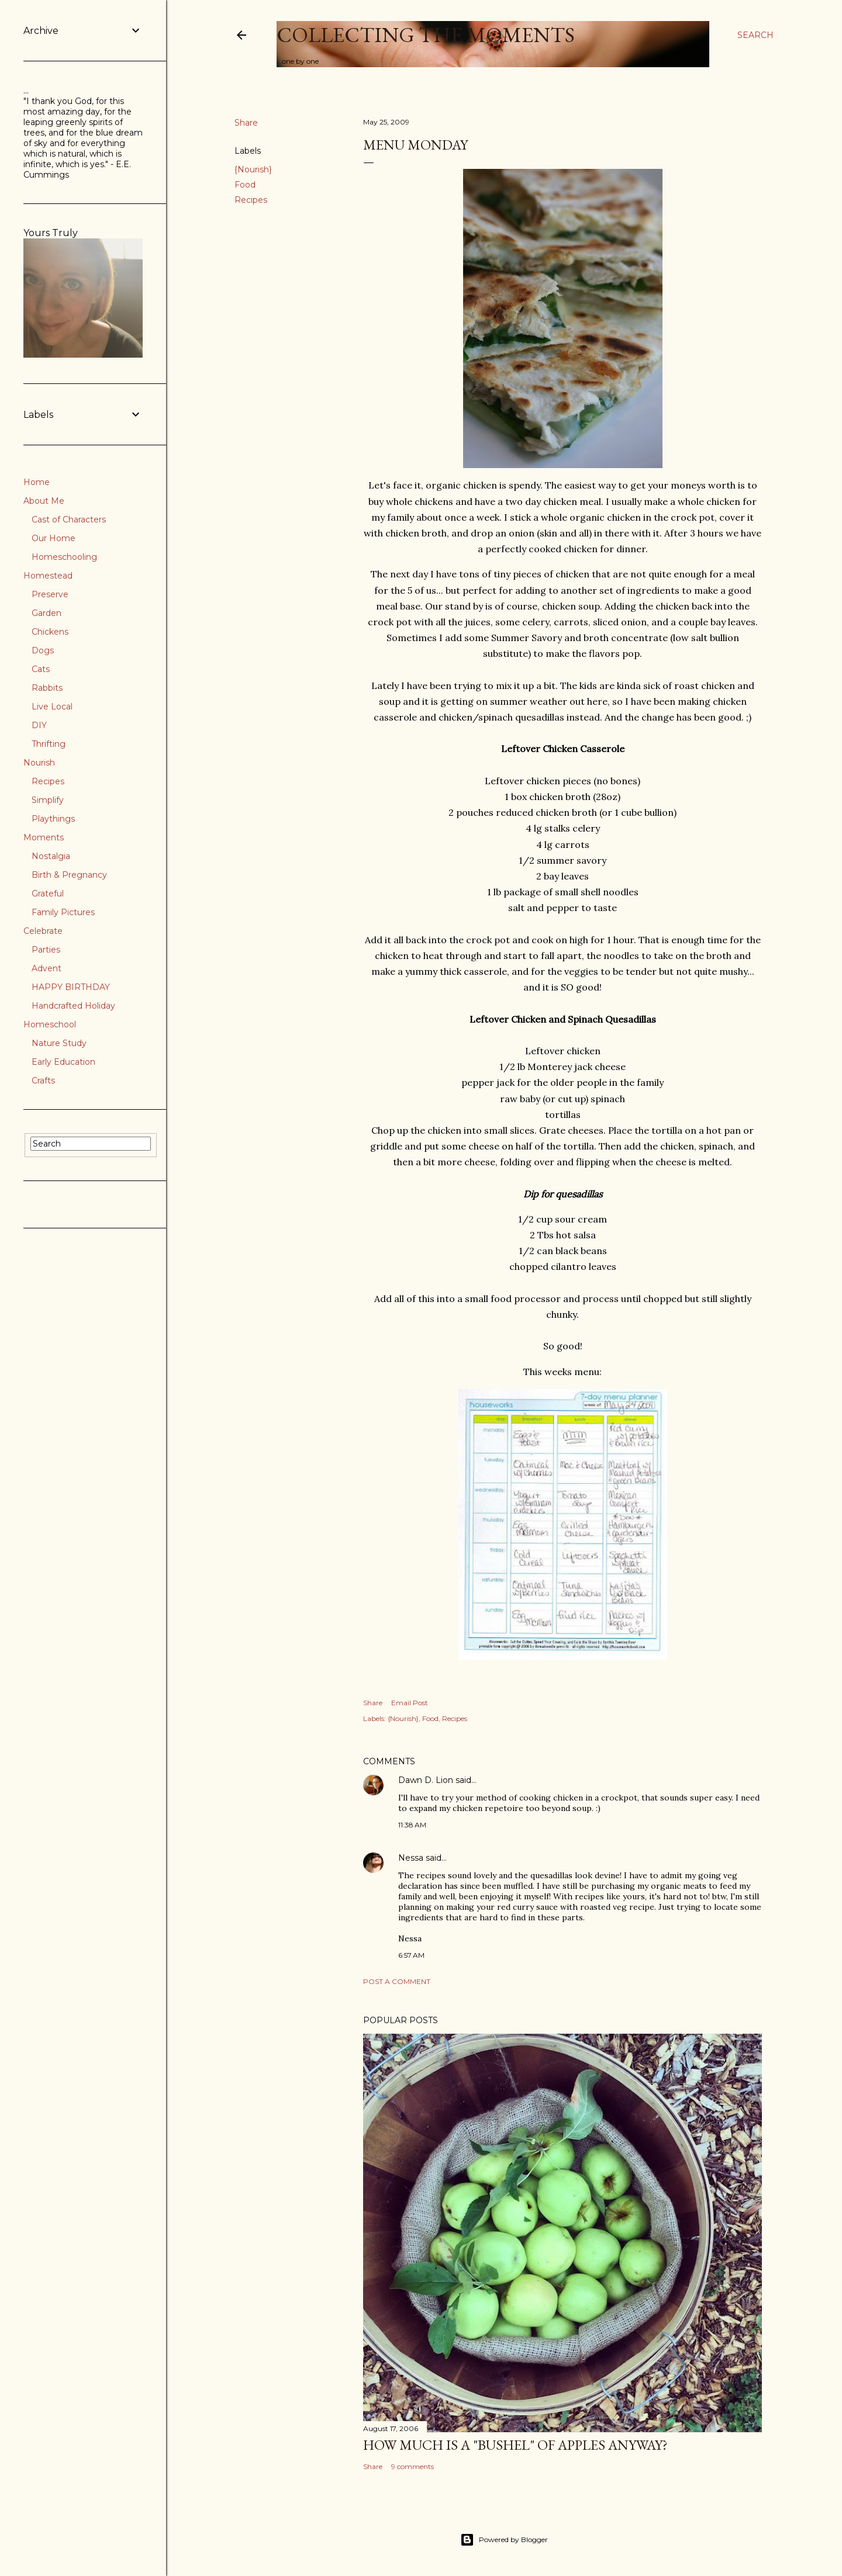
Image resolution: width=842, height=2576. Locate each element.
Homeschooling (64, 557)
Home (36, 482)
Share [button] (246, 122)
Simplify (48, 800)
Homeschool (49, 1024)
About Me (43, 501)
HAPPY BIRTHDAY (71, 987)
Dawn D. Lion (425, 1780)
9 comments (412, 2466)
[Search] (755, 35)
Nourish (39, 762)
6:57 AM (411, 1955)
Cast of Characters (69, 519)
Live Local (52, 706)
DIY (39, 725)
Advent (46, 968)
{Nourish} (253, 169)
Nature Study (59, 1043)
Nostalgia (51, 856)
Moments (43, 837)
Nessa (410, 1858)
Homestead (48, 575)
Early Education (63, 1062)
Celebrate (43, 931)
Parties (46, 949)
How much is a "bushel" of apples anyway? (515, 2445)
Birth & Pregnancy (69, 875)
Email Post (409, 1702)
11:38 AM (412, 1824)
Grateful (48, 893)
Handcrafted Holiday (73, 1005)
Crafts (43, 1080)
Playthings (53, 818)
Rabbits (47, 688)
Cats (41, 669)
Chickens (50, 631)
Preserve (50, 594)
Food (245, 184)
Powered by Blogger (504, 2540)
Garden (46, 613)
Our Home (53, 538)
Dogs (43, 650)
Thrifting (48, 744)
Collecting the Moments (426, 35)
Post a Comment (396, 1981)
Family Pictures (63, 912)
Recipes (250, 200)
